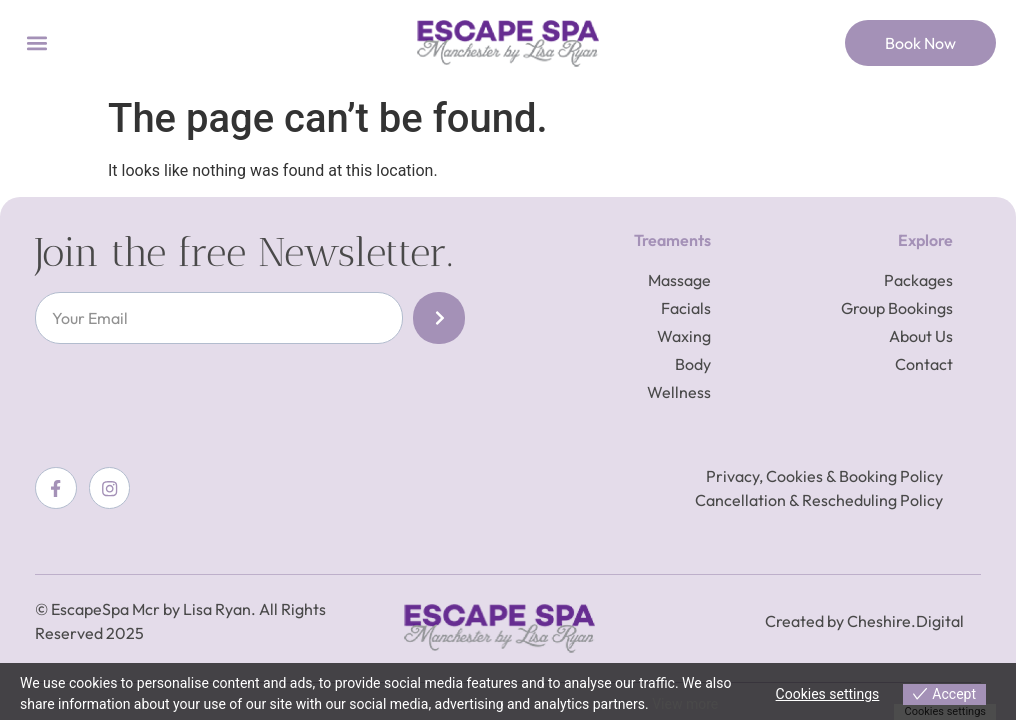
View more (685, 704)
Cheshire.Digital (905, 621)
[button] (36, 43)
